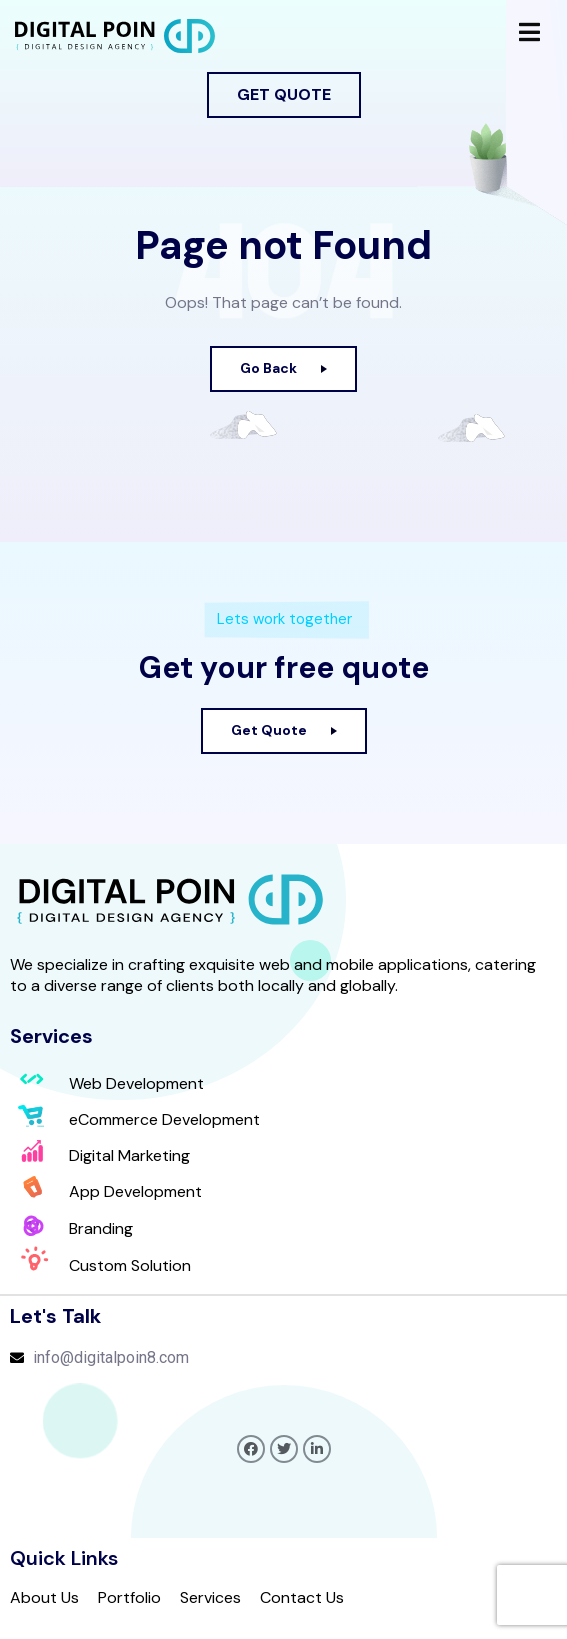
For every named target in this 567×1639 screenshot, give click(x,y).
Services (210, 1598)
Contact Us (302, 1598)
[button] (284, 95)
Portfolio (129, 1598)
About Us (44, 1598)
